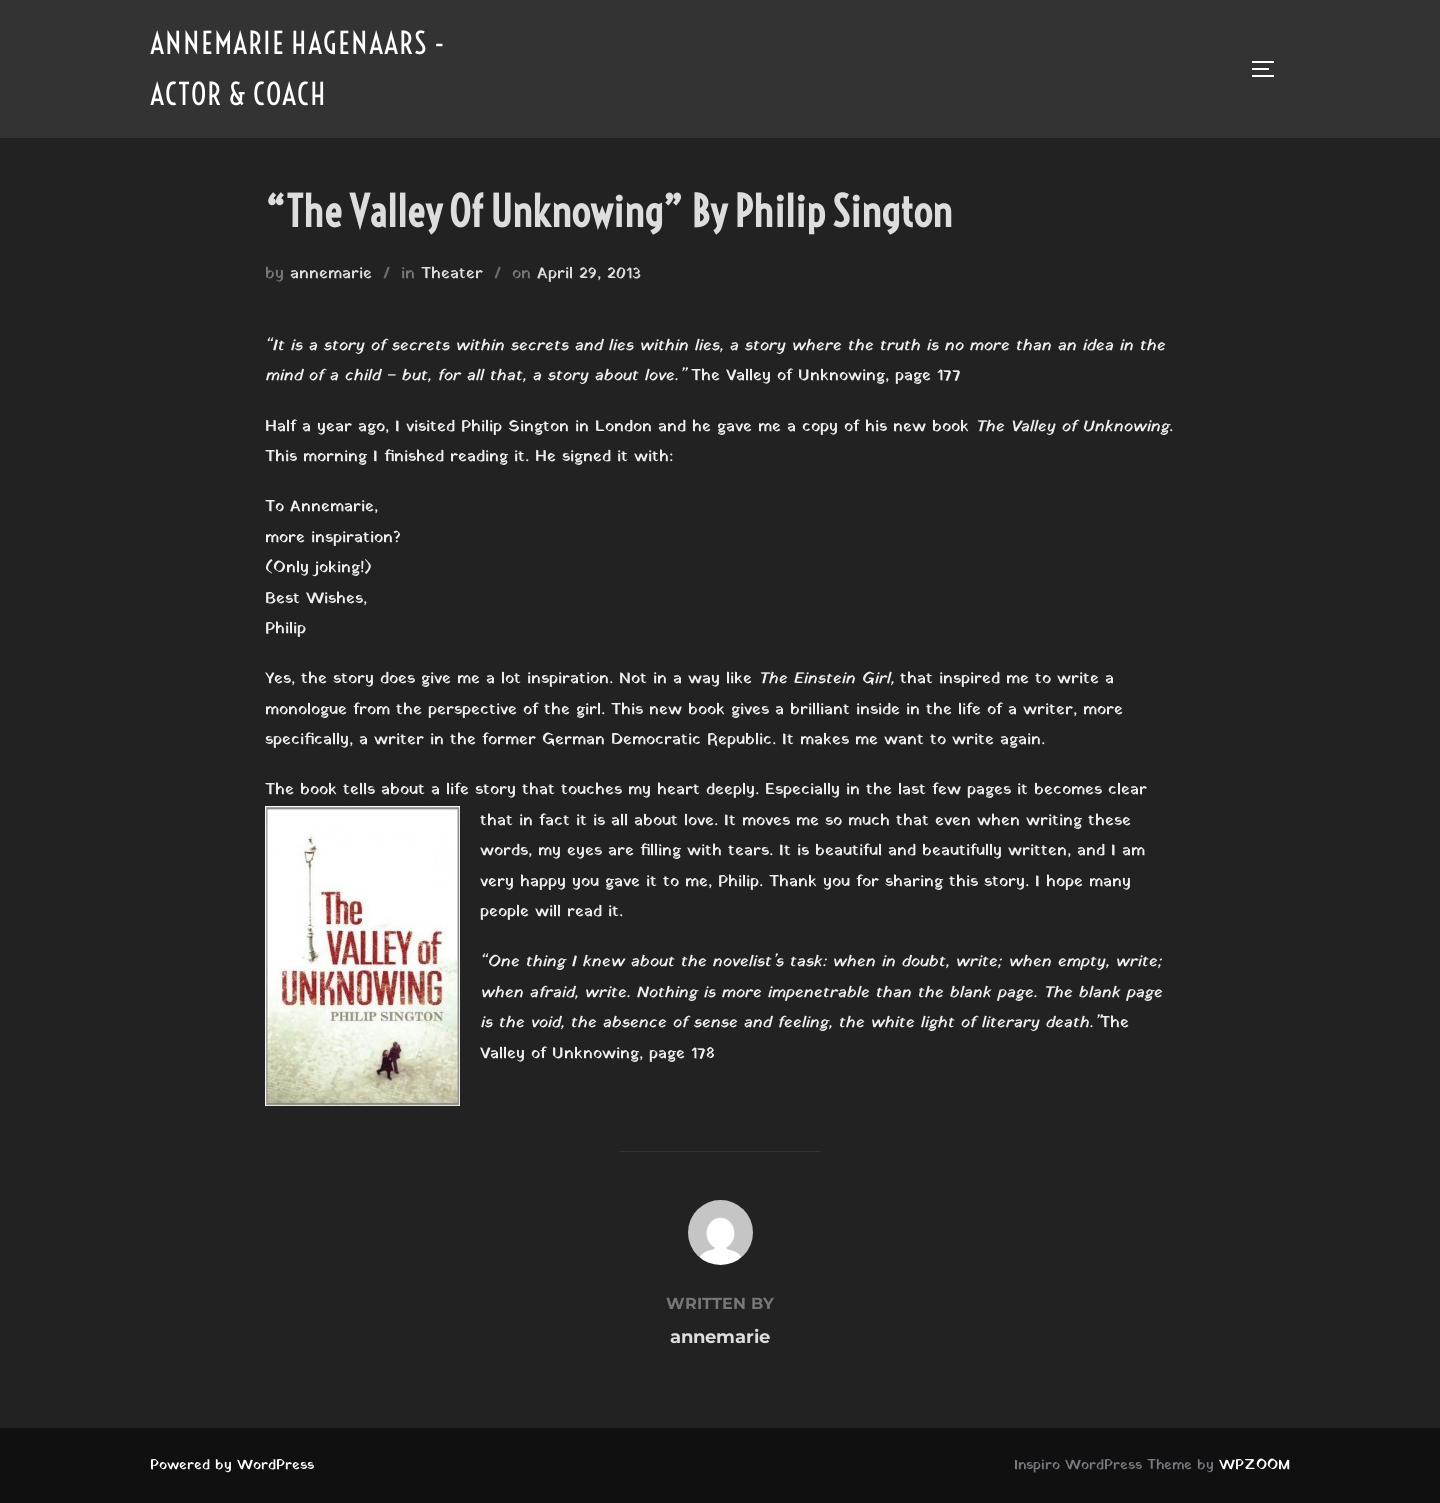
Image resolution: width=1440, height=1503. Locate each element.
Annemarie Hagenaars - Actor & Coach (298, 68)
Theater (452, 274)
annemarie (331, 274)
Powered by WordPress (232, 1465)
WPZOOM (1254, 1465)
